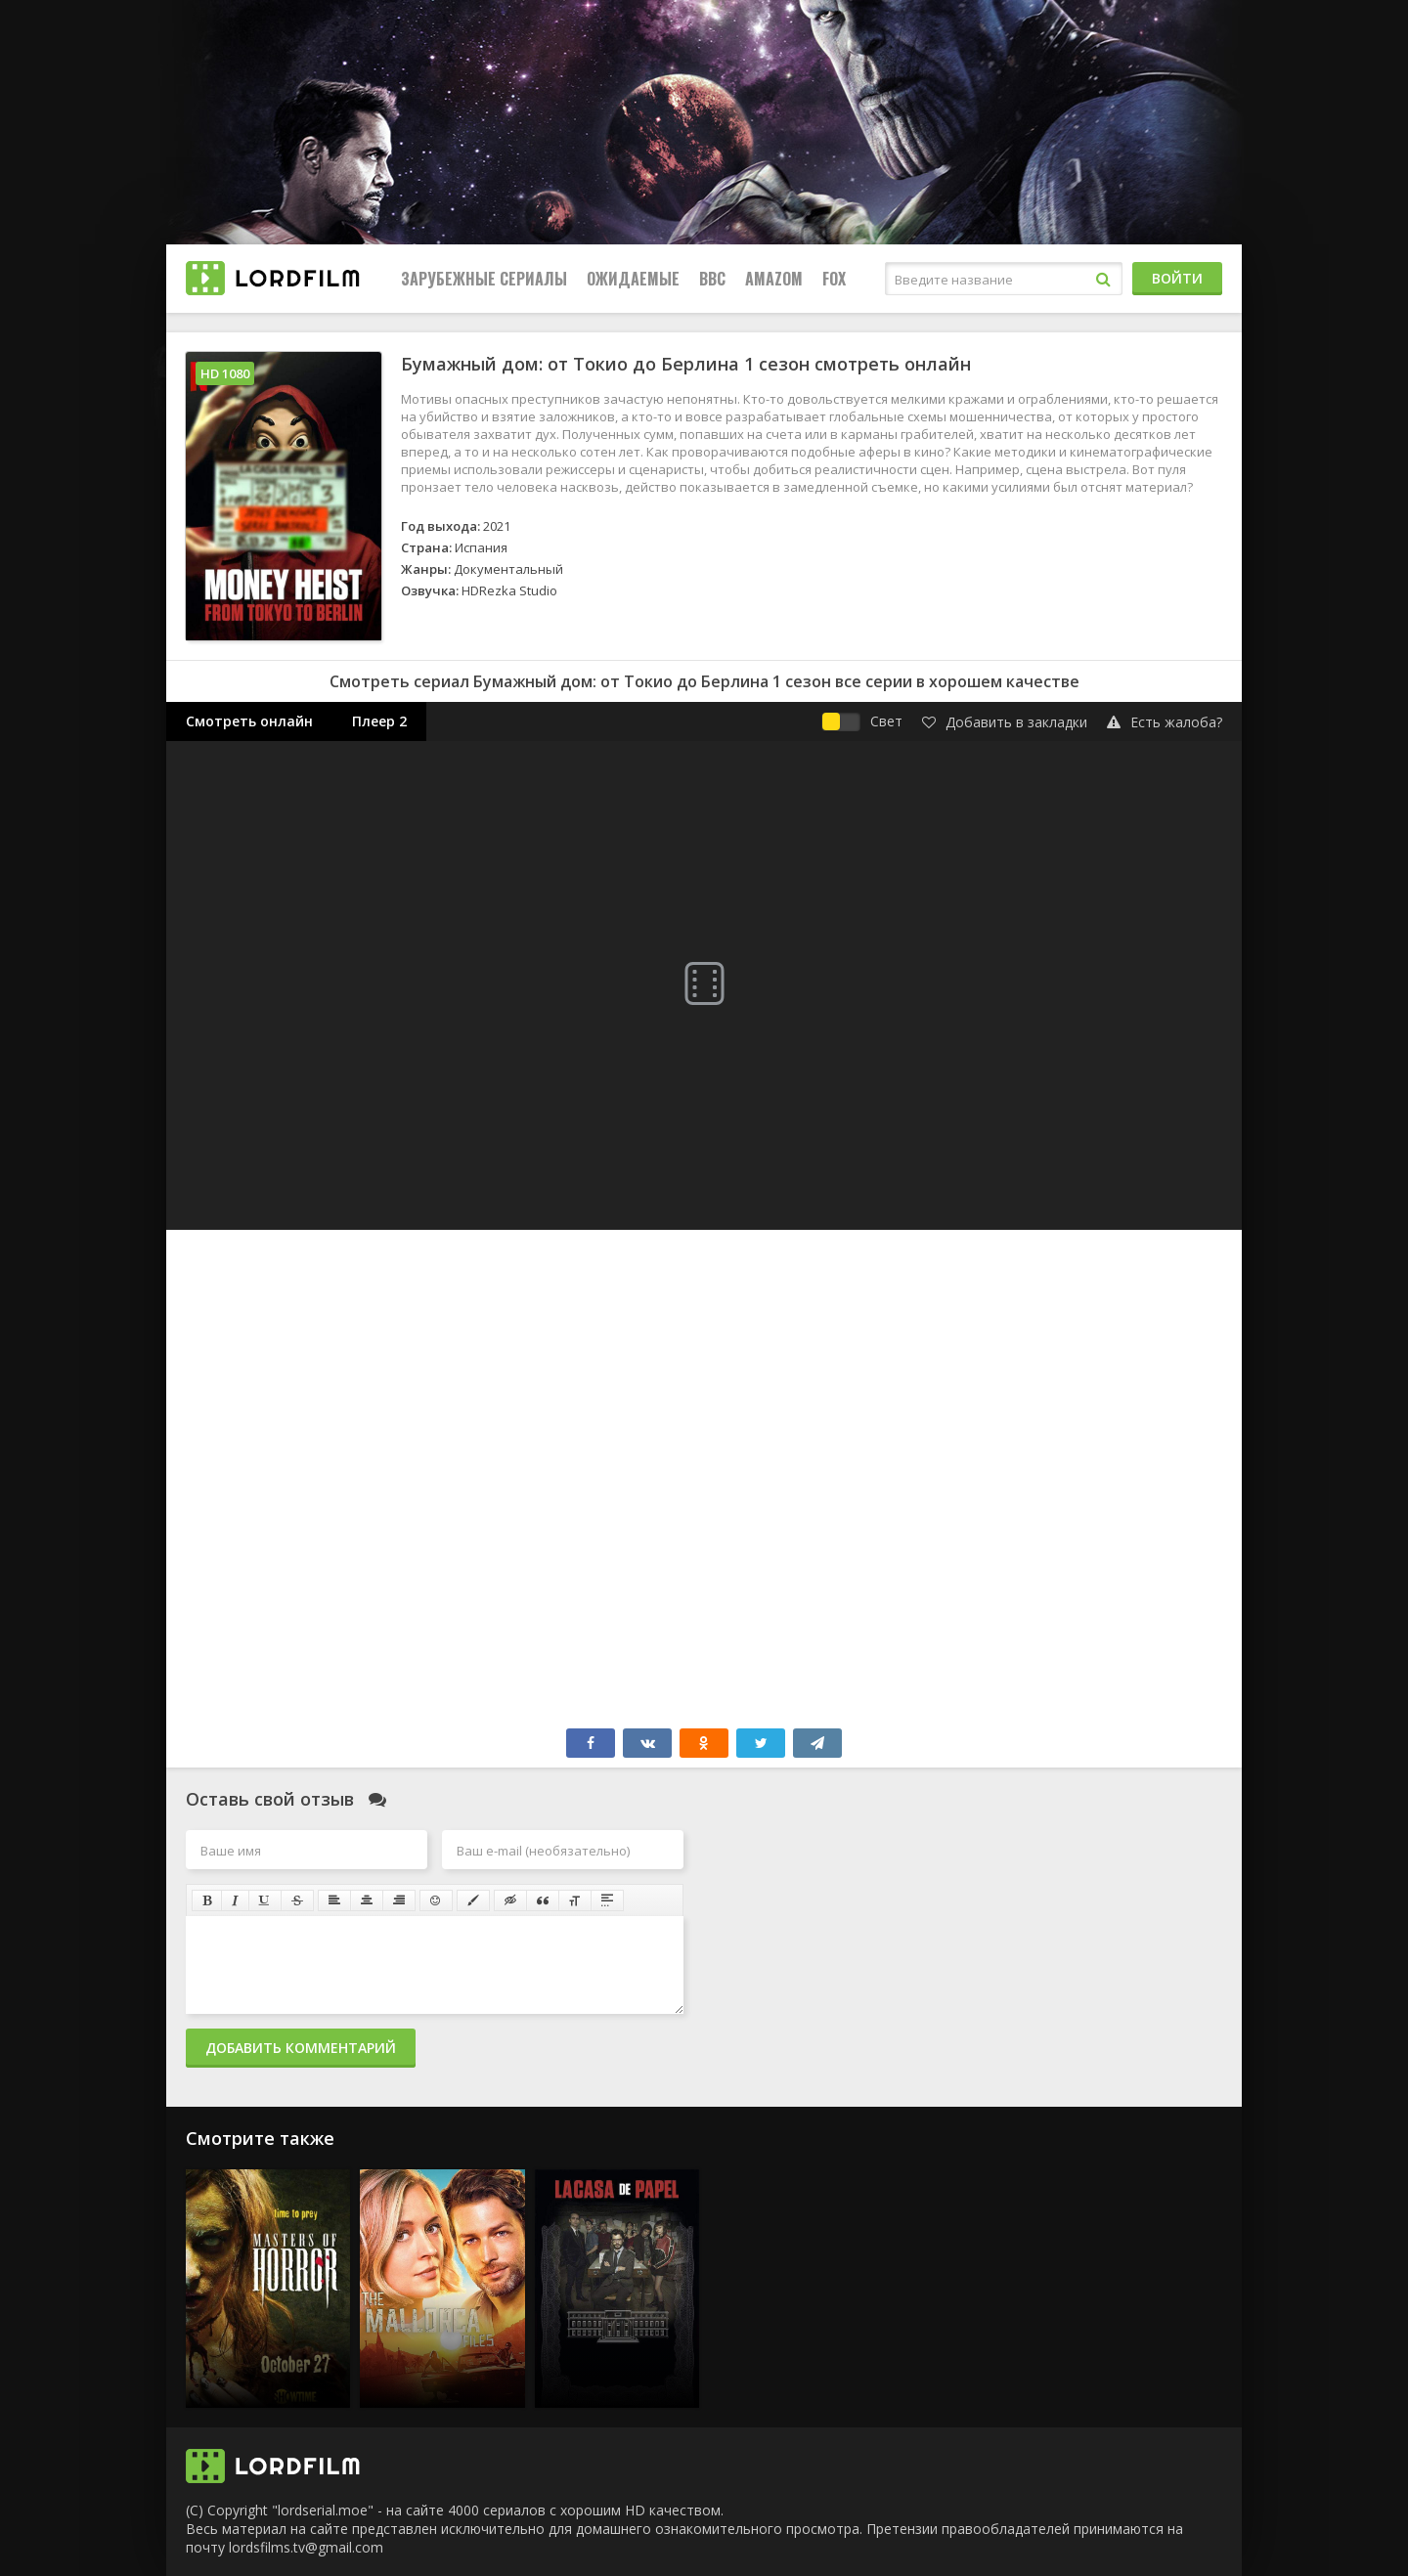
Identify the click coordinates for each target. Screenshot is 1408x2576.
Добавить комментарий (300, 2047)
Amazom (774, 278)
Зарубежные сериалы (484, 278)
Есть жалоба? (1164, 722)
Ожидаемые (633, 278)
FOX (834, 278)
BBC (712, 278)
